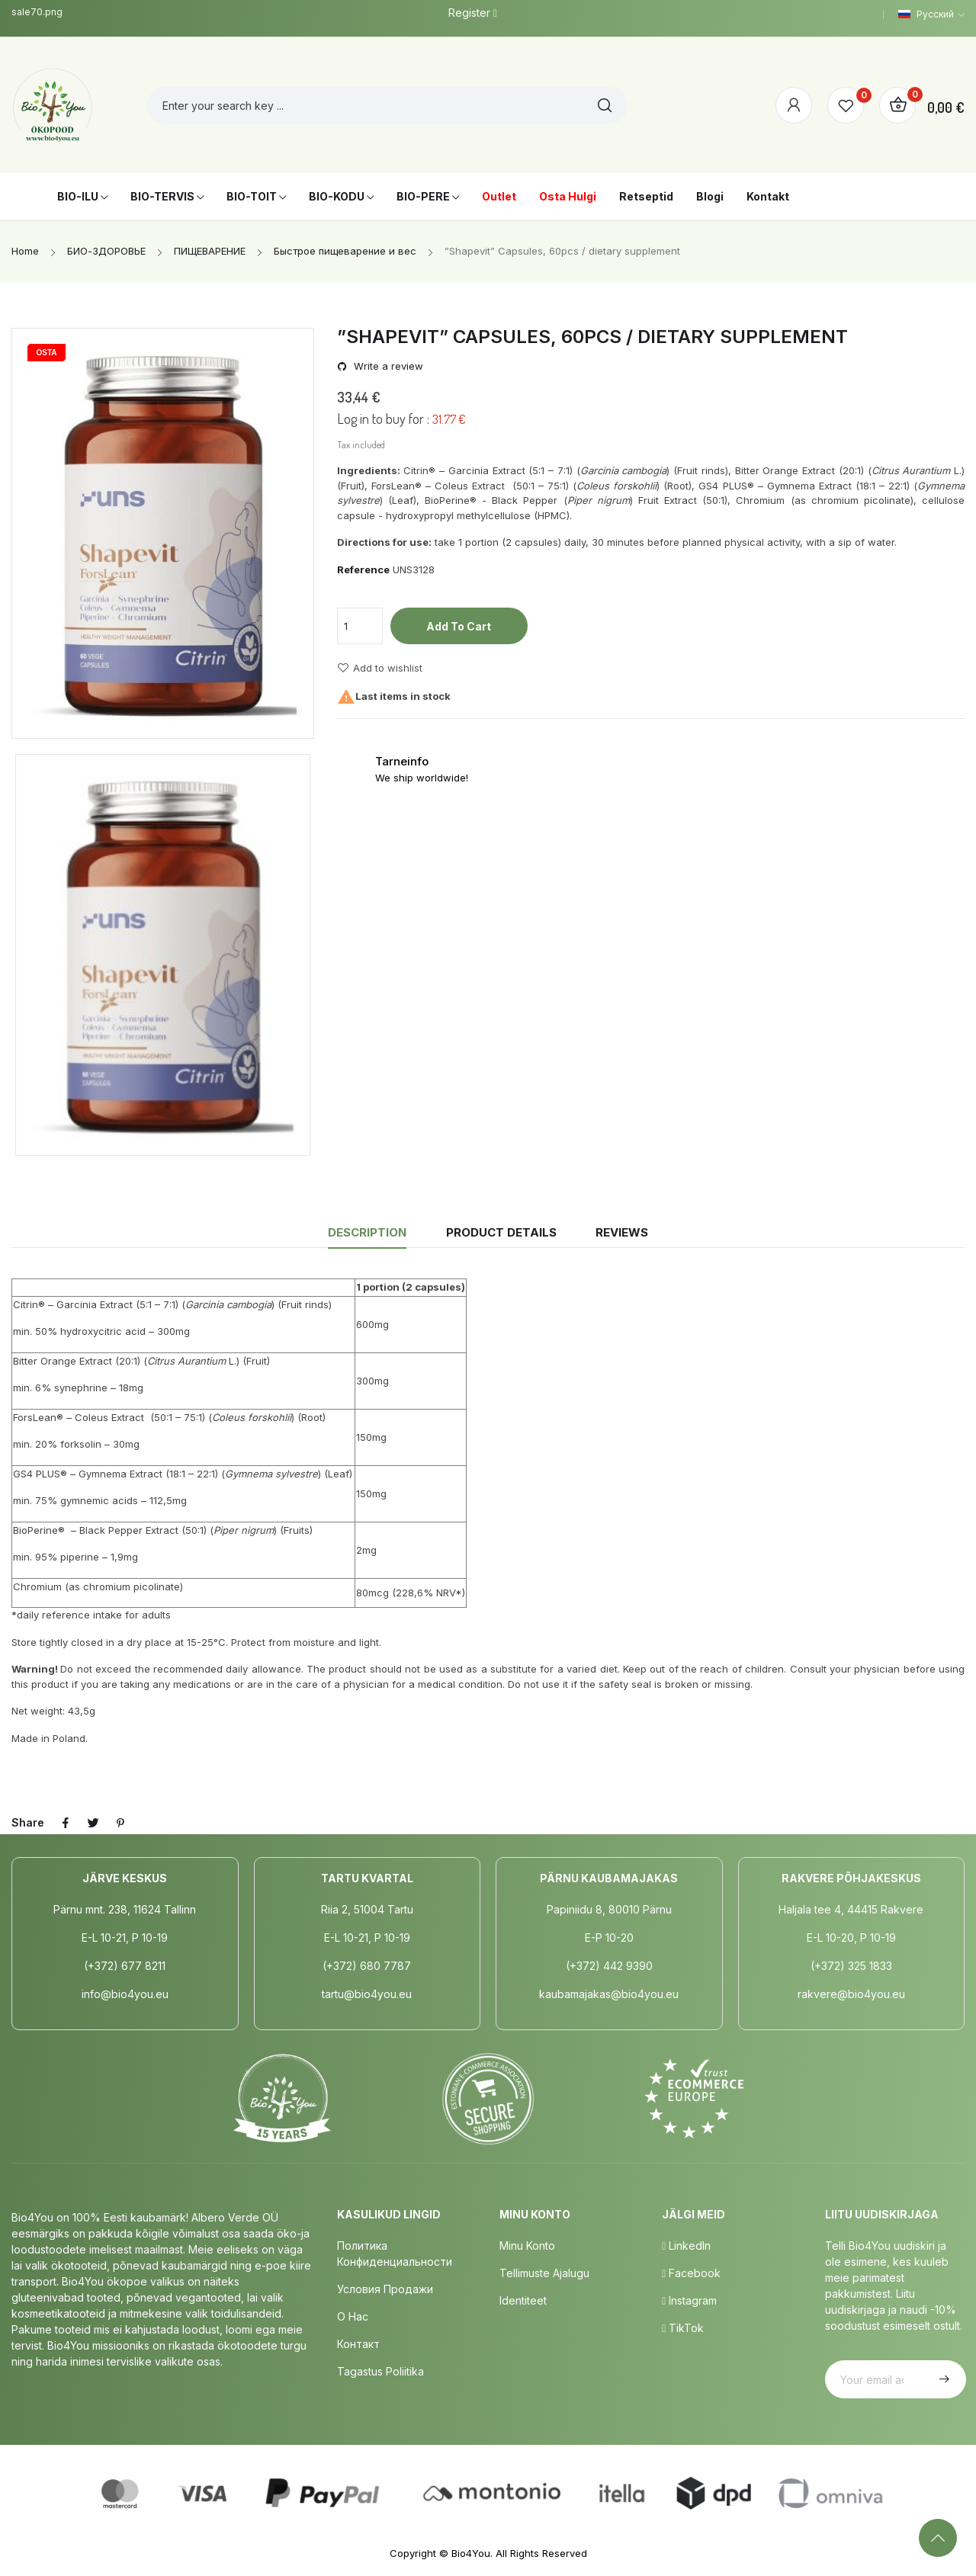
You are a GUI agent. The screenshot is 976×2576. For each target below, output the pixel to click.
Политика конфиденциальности (394, 2253)
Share (65, 1822)
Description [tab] (367, 1232)
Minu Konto (527, 2245)
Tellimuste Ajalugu (544, 2272)
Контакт (358, 2343)
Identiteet (523, 2300)
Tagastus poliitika (380, 2371)
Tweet (93, 1822)
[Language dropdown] (931, 14)
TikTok (683, 2327)
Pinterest (120, 1822)
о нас (352, 2316)
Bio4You (470, 2553)
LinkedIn (686, 2245)
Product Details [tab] (501, 1232)
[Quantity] (360, 626)
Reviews (622, 1232)
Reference (363, 569)
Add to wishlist (379, 668)
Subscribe (942, 2379)
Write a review (387, 366)
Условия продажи (385, 2288)
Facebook (691, 2272)
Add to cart (458, 626)
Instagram (689, 2300)
